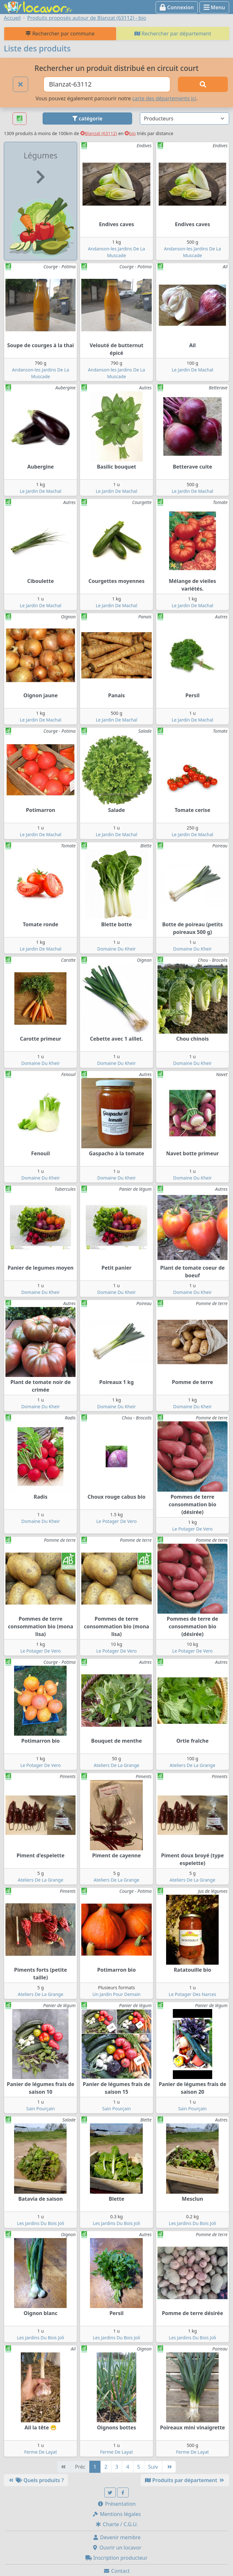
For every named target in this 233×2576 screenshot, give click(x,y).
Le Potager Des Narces (192, 1994)
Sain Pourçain (40, 2109)
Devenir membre (116, 2537)
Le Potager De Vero (116, 1521)
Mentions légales (116, 2514)
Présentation (116, 2503)
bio (130, 133)
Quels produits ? (36, 2480)
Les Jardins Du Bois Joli (40, 2223)
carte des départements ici (164, 98)
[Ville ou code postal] (107, 84)
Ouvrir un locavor (116, 2547)
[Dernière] (169, 2467)
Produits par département (185, 2480)
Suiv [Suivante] (153, 2466)
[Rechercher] (203, 84)
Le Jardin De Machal (192, 370)
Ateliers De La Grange (116, 1765)
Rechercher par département (172, 33)
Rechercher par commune (60, 33)
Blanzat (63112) (98, 133)
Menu (214, 7)
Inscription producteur (116, 2557)
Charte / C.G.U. (116, 2524)
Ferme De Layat (40, 2452)
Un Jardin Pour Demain (116, 1994)
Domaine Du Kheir (116, 949)
